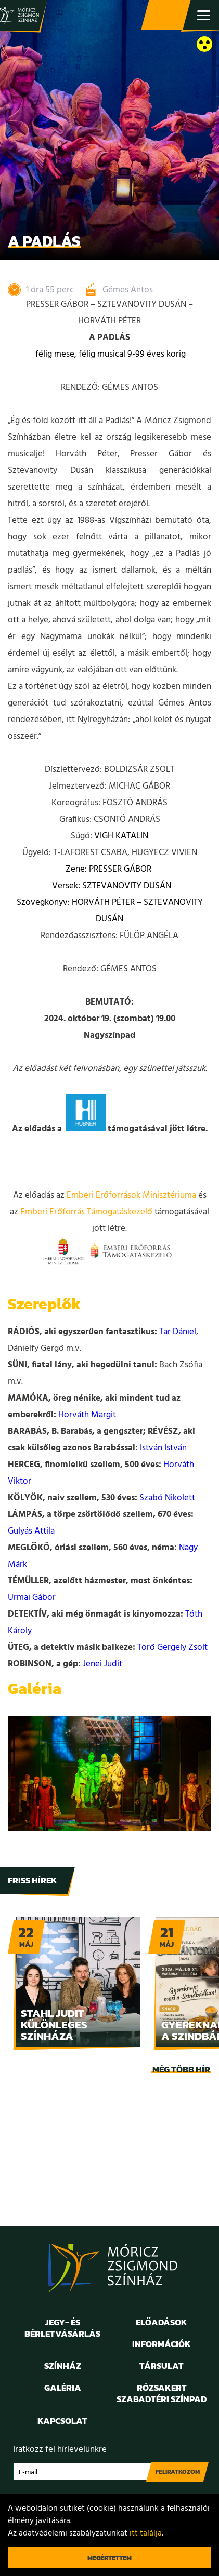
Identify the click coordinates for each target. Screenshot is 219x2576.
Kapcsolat (62, 2421)
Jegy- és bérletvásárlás (167, 15)
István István (163, 1448)
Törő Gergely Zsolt (172, 1647)
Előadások (161, 2322)
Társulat (161, 2365)
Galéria (62, 2387)
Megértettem (109, 2558)
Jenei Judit (102, 1664)
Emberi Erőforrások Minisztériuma (131, 1195)
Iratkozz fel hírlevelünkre (60, 2449)
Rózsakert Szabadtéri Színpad (162, 2393)
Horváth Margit (87, 1415)
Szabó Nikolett (167, 1498)
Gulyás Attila (31, 1531)
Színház (62, 2365)
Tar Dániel (177, 1332)
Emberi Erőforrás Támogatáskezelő (86, 1212)
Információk (161, 2344)
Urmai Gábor (32, 1598)
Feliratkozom (178, 2471)
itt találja (146, 2533)
